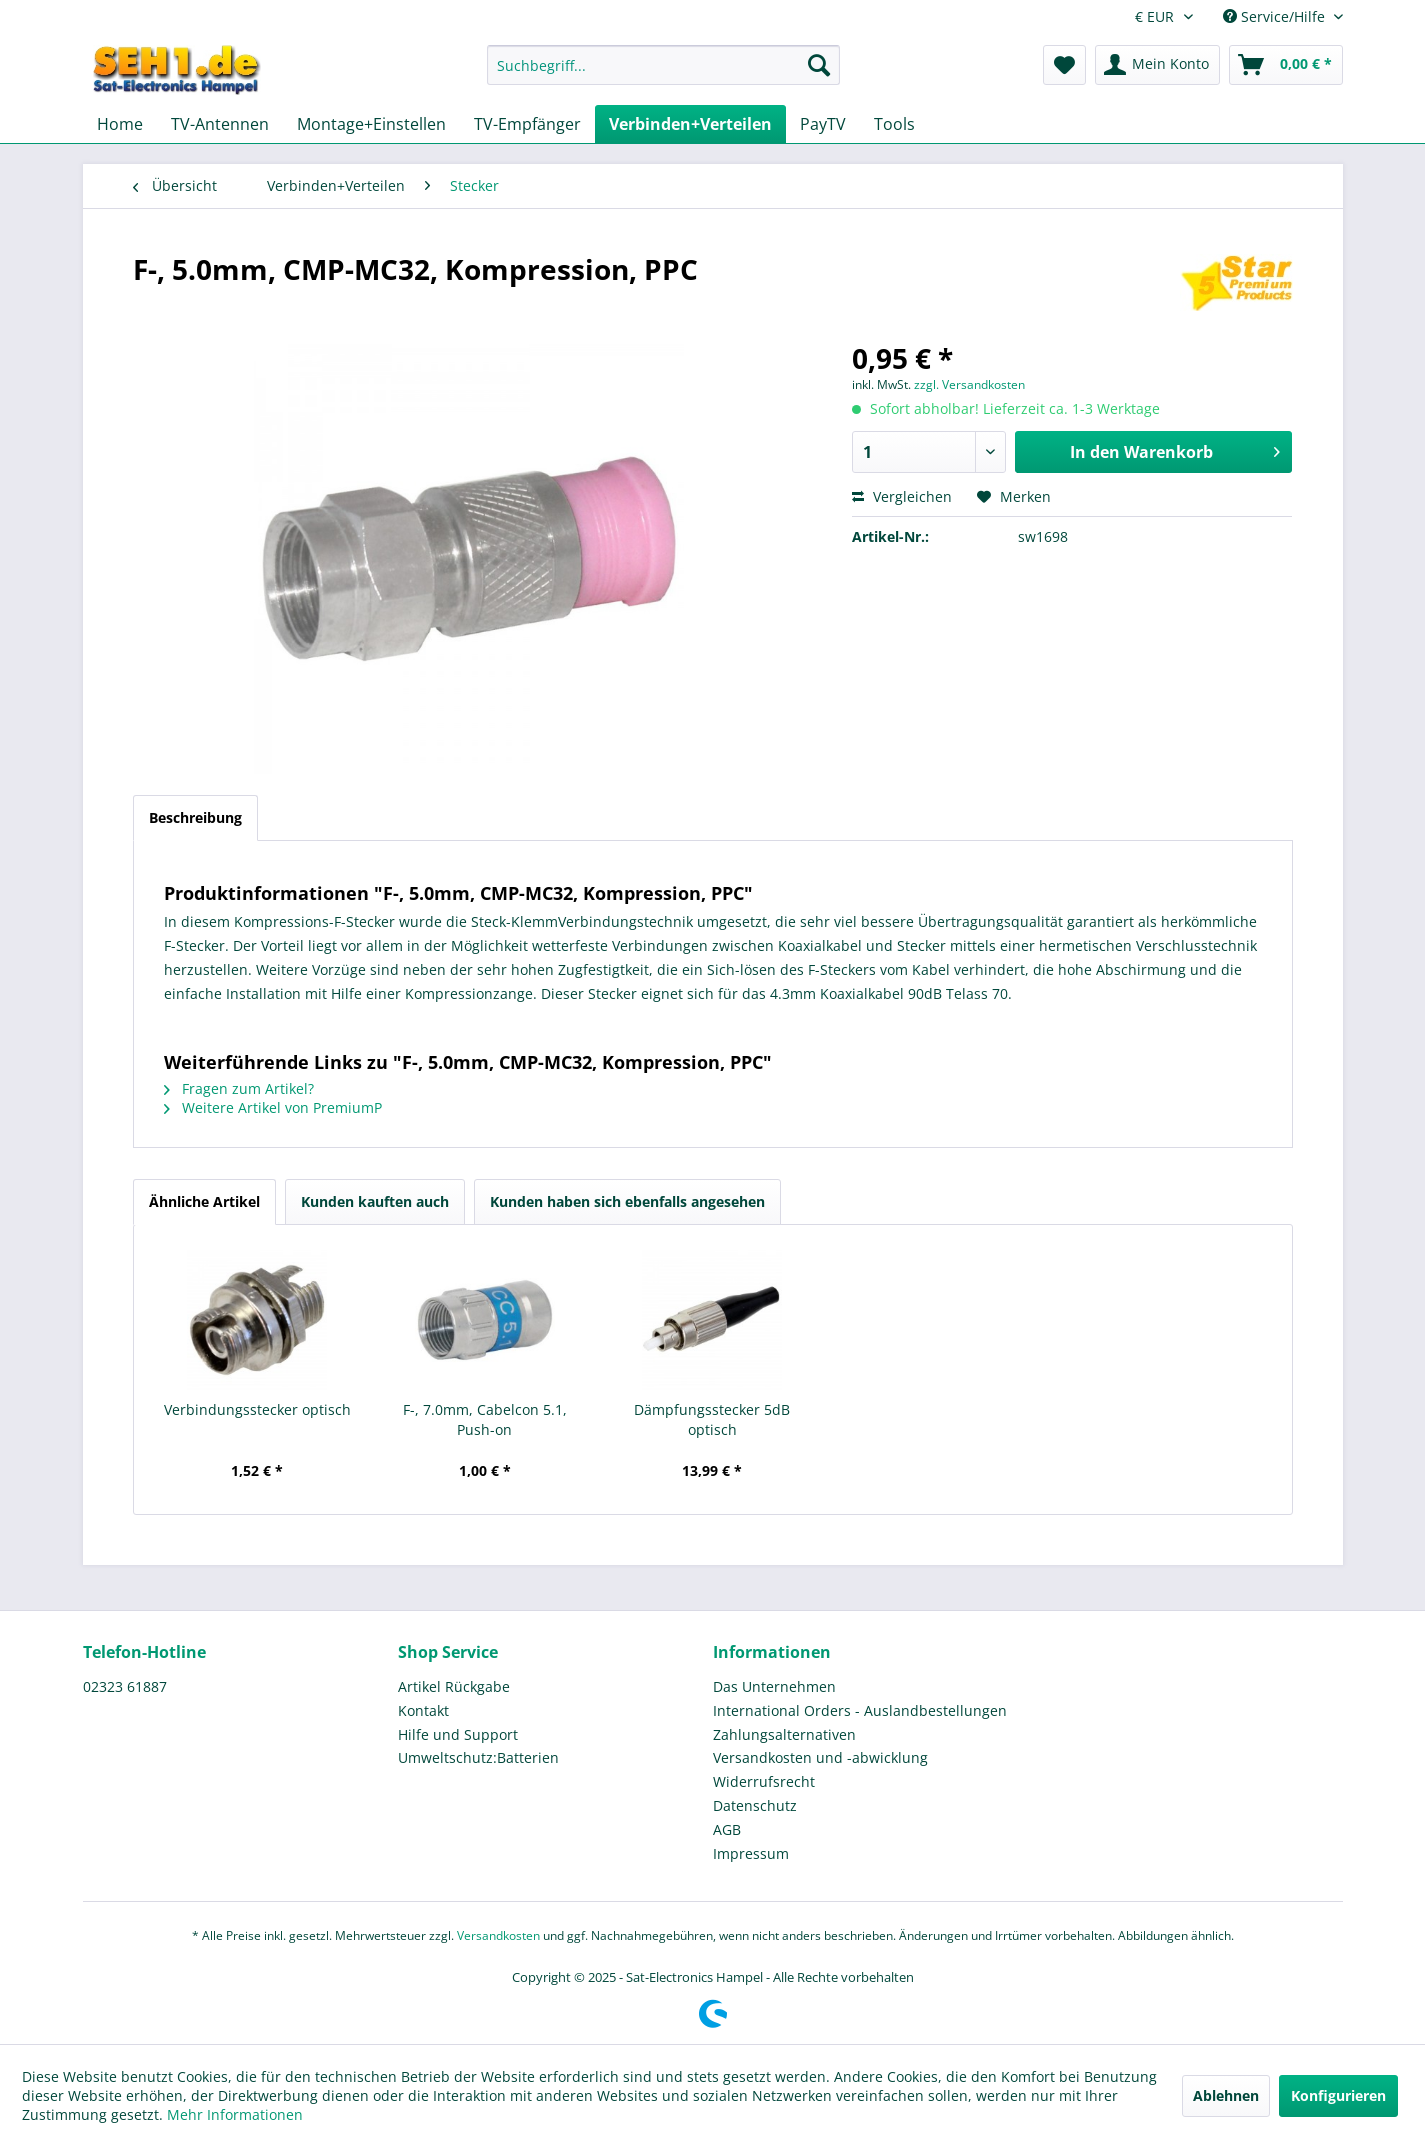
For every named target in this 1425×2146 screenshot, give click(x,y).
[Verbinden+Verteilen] (690, 124)
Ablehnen (1226, 2095)
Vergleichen (902, 496)
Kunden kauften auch (375, 1201)
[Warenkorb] (1286, 65)
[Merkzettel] (1064, 65)
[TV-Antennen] (220, 124)
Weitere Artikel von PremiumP (273, 1107)
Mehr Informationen (235, 2114)
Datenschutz (755, 1805)
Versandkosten (498, 1935)
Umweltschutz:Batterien (478, 1757)
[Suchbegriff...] (663, 65)
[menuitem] (663, 74)
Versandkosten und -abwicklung (820, 1757)
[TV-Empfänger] (527, 124)
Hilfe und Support (458, 1734)
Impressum (751, 1853)
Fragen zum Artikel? (239, 1088)
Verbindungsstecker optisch (257, 1409)
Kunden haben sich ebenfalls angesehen (627, 1201)
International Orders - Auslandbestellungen (860, 1710)
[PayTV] (823, 124)
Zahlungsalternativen (784, 1734)
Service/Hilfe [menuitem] (1276, 16)
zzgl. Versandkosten (969, 384)
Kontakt (423, 1710)
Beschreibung (195, 817)
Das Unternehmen (774, 1686)
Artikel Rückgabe (454, 1686)
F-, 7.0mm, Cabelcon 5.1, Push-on (485, 1419)
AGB (727, 1829)
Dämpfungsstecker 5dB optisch (712, 1419)
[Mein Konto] (1157, 65)
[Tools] (894, 124)
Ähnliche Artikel (204, 1201)
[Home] (120, 124)
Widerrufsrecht (764, 1781)
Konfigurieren (1338, 2095)
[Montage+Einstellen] (371, 124)
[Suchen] (819, 65)
